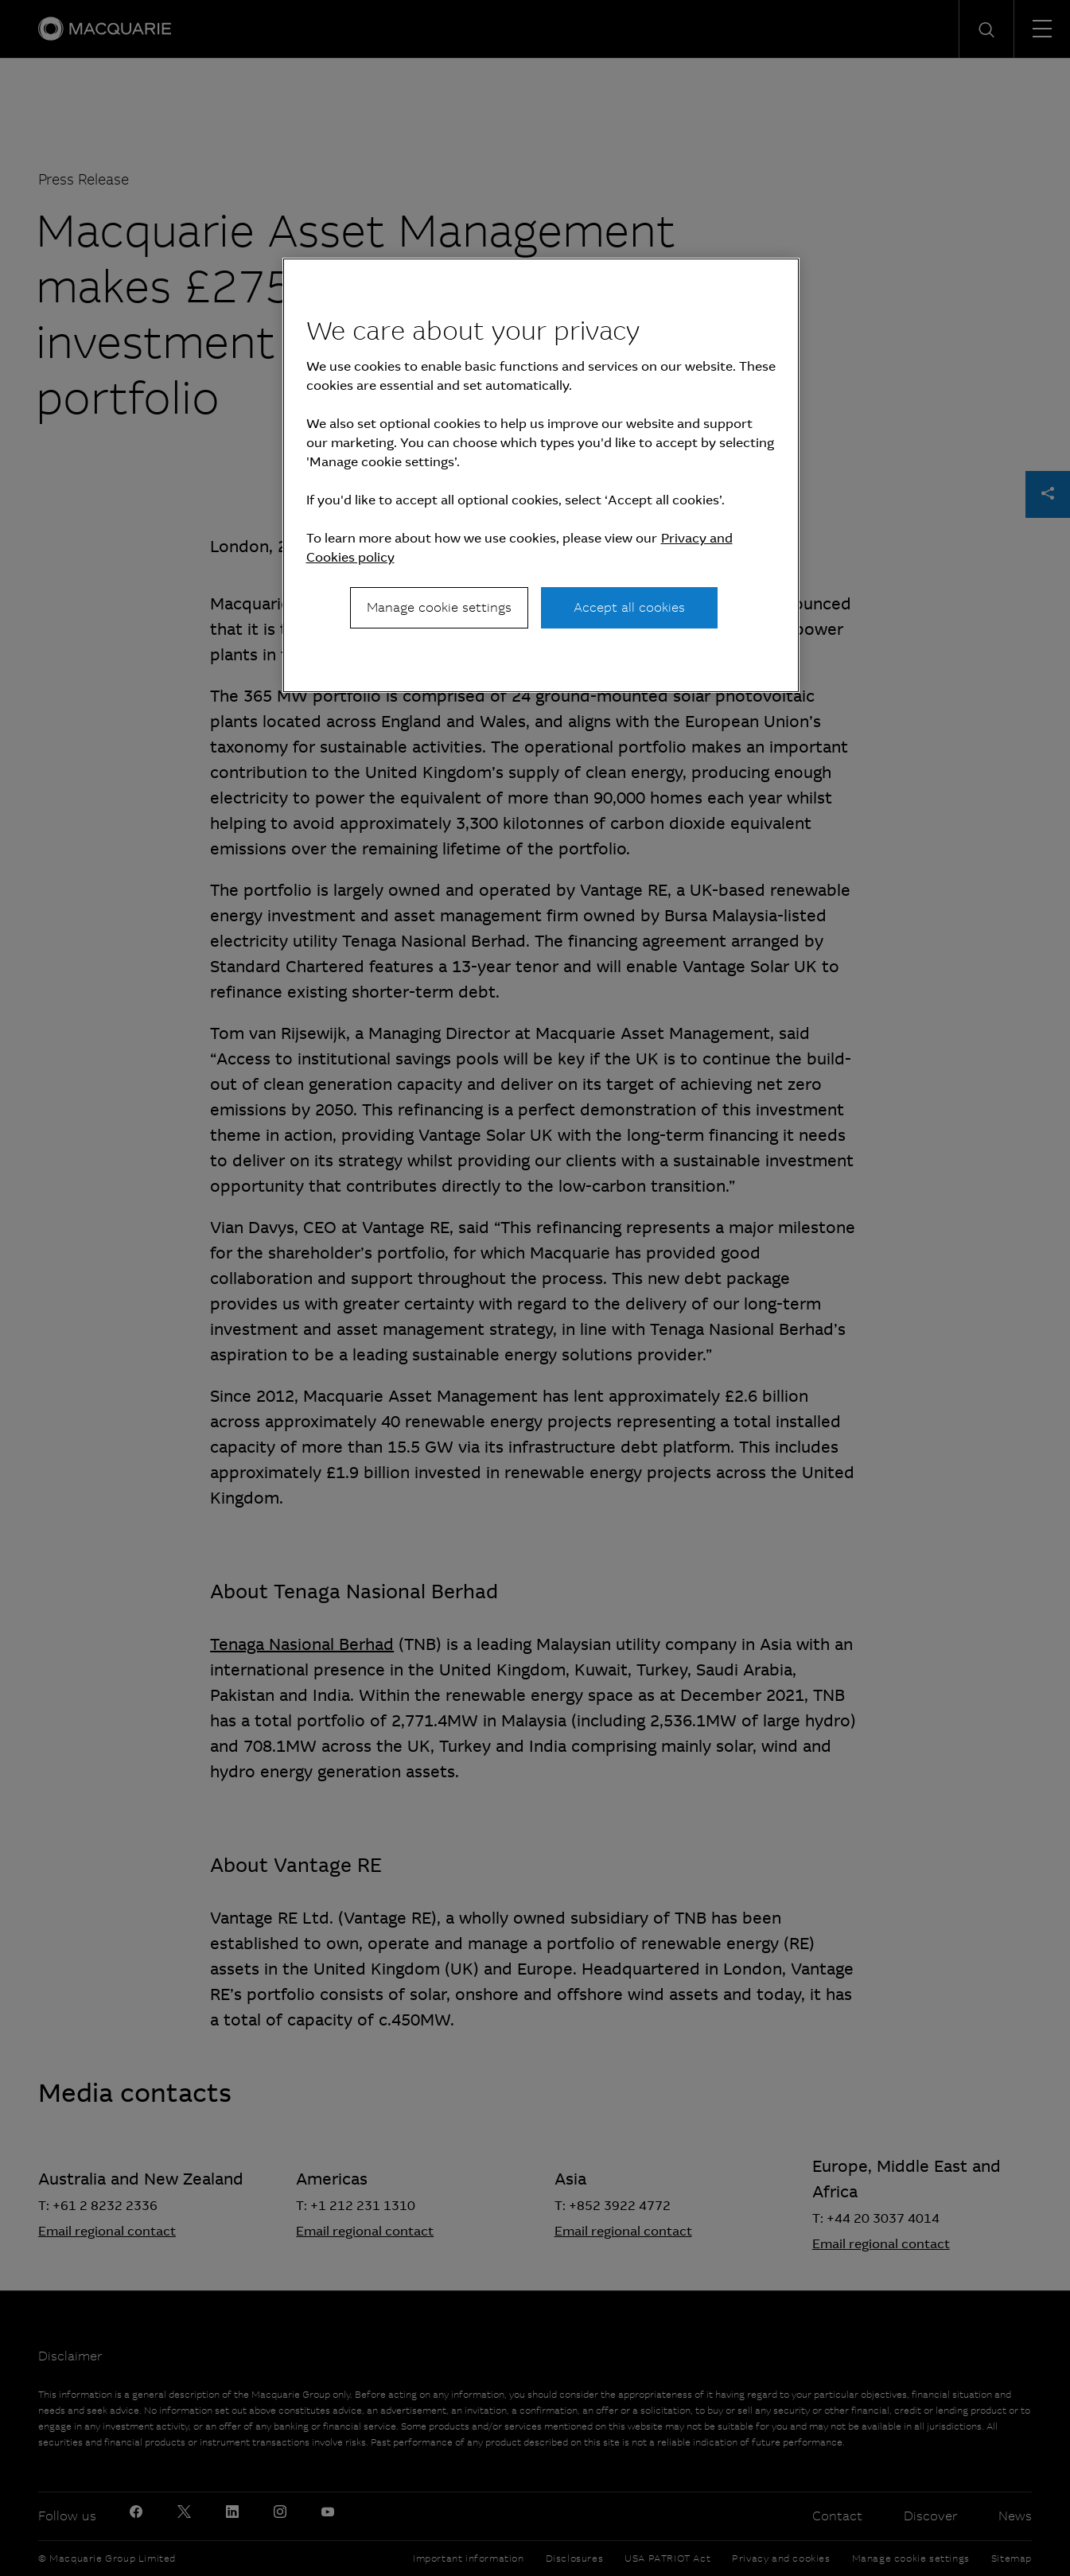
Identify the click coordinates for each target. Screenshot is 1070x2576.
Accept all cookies (629, 607)
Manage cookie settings (439, 607)
